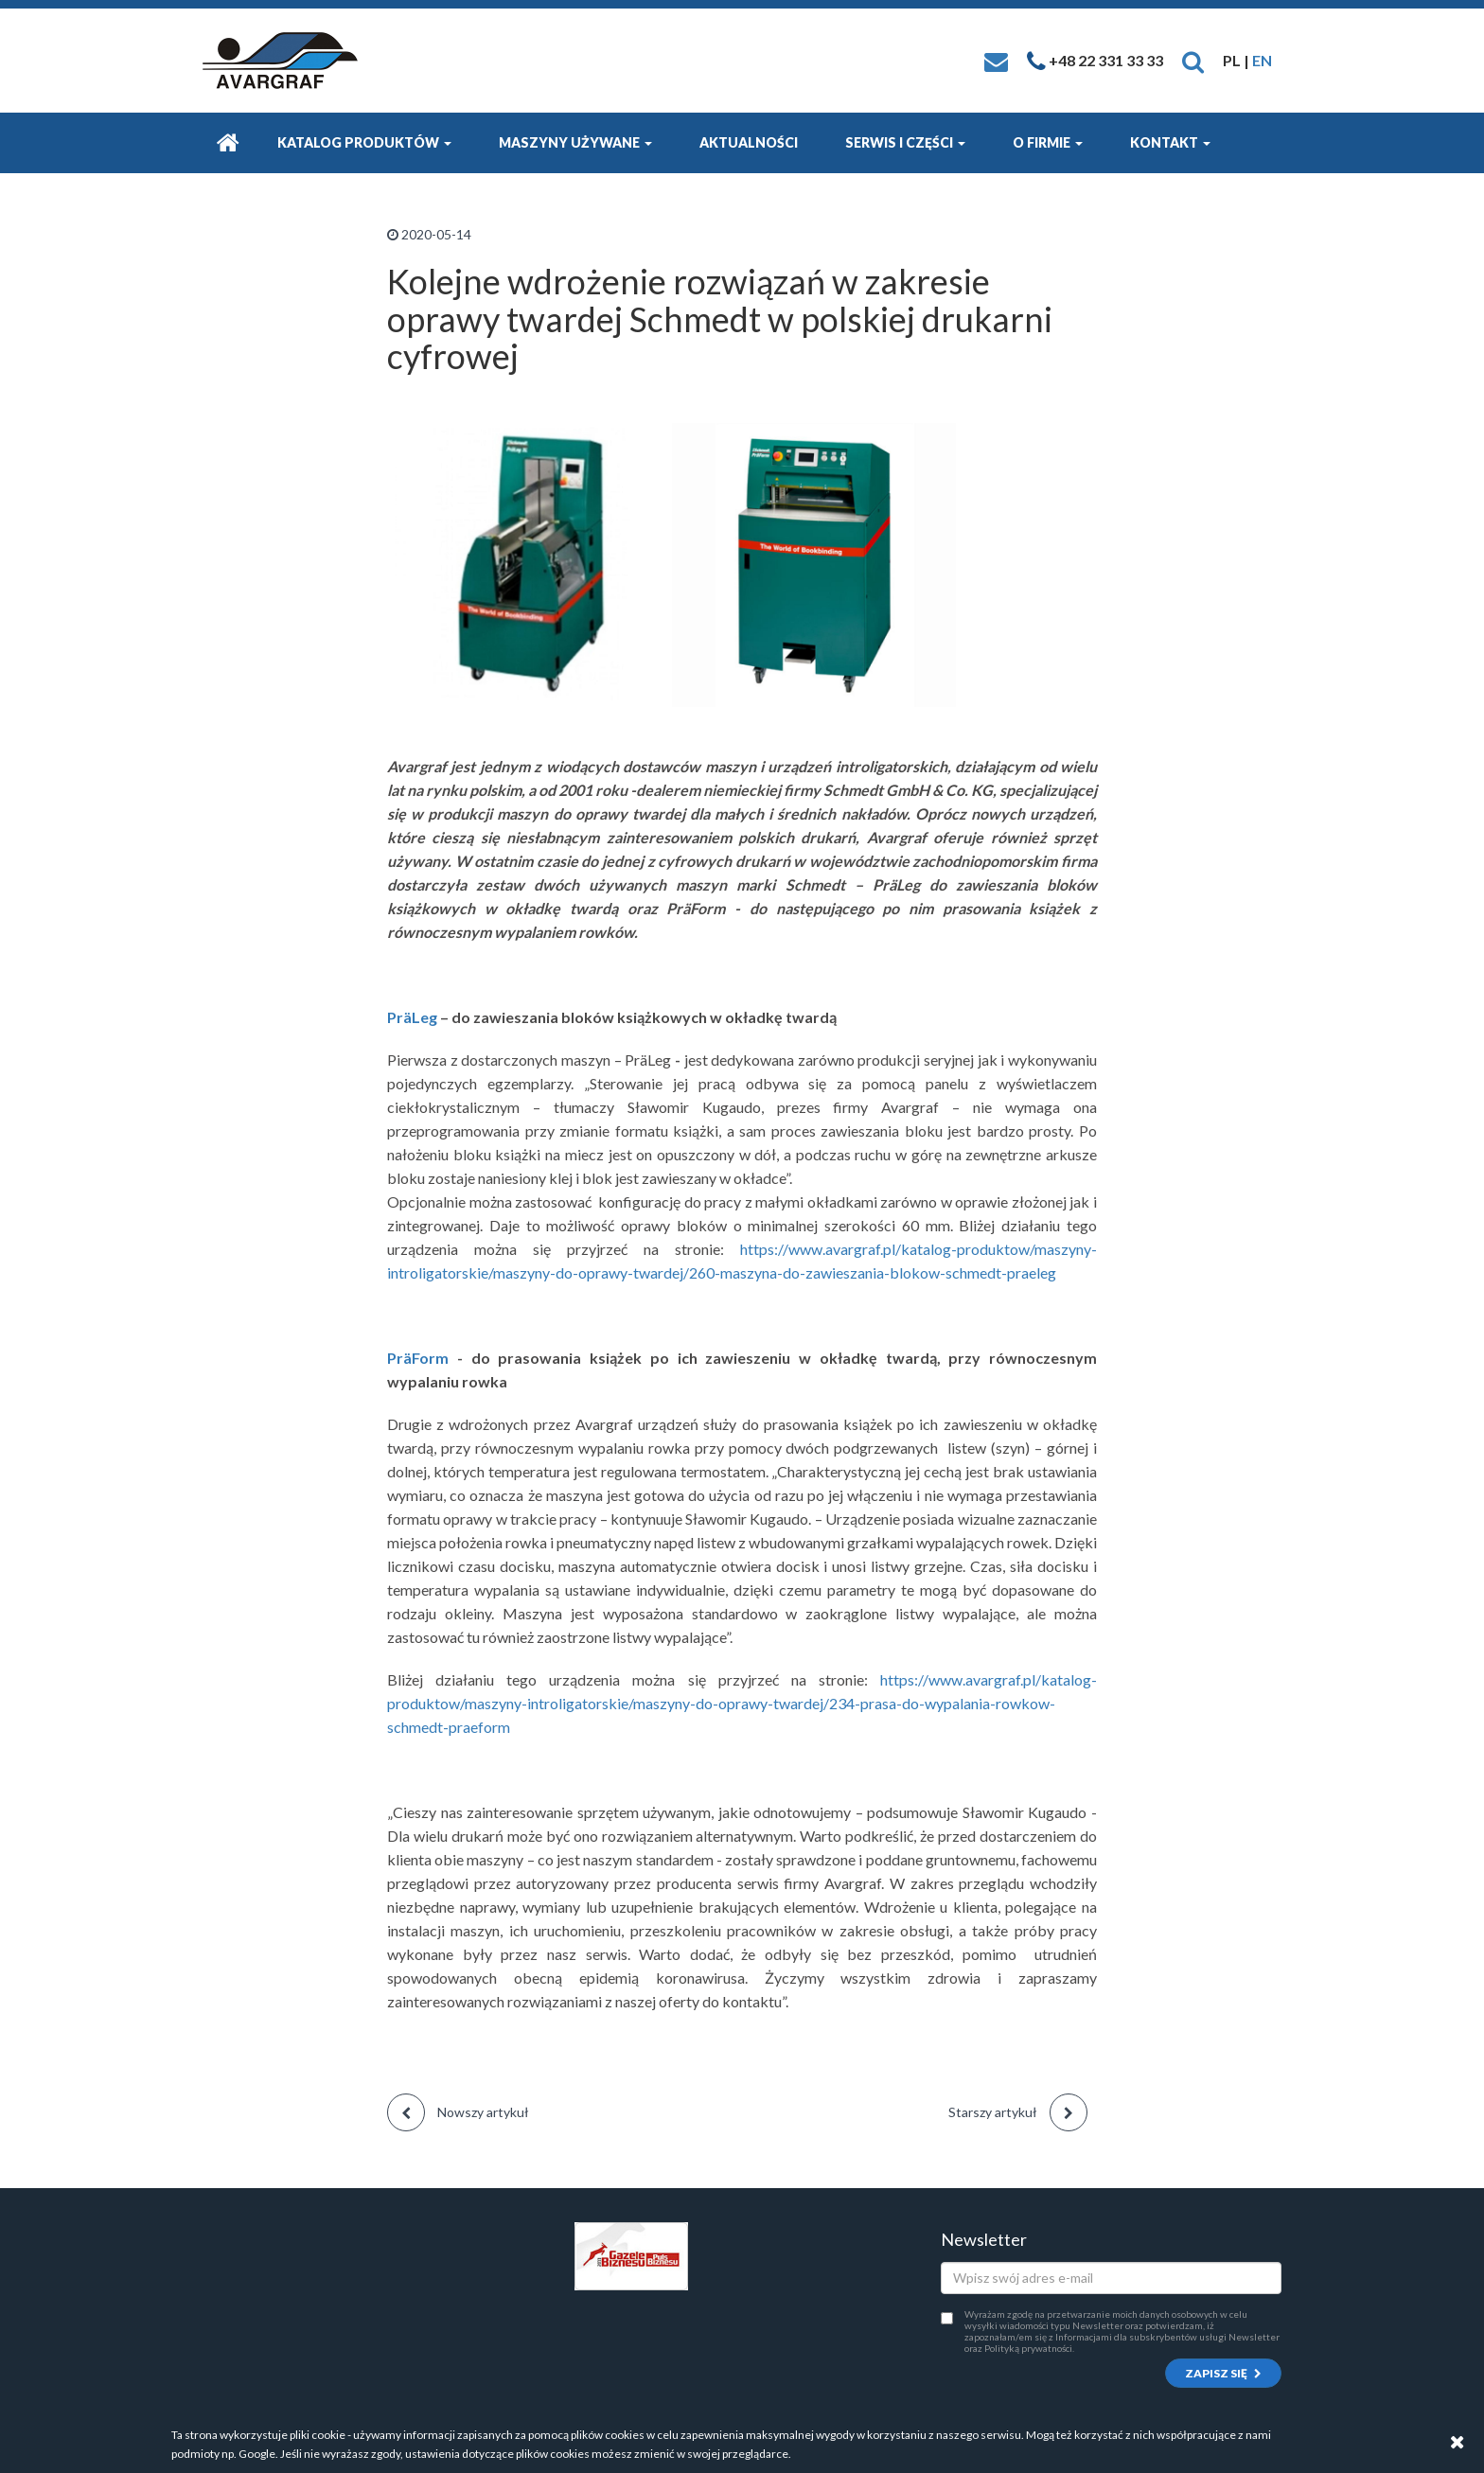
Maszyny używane (575, 142)
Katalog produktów (364, 142)
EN (1262, 60)
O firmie (1048, 142)
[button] (1193, 60)
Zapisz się (1223, 2373)
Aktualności (748, 142)
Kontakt (1170, 142)
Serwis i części (905, 142)
